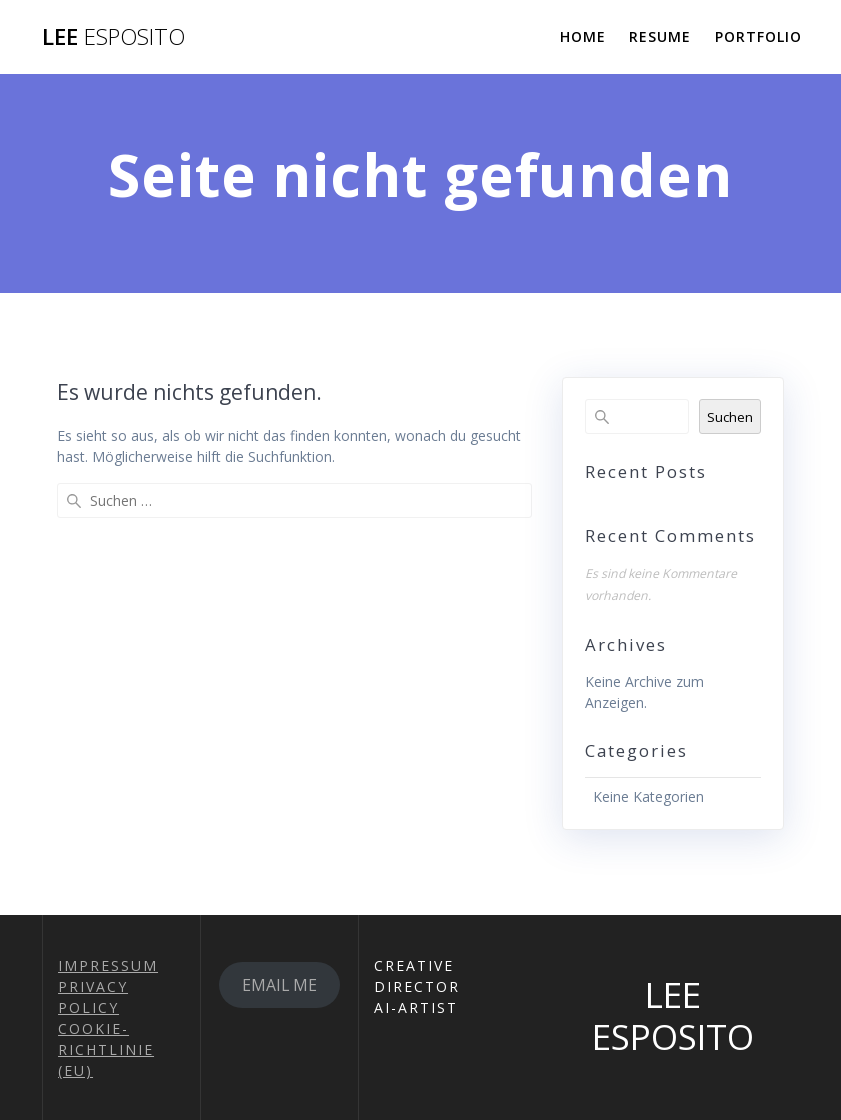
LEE (113, 37)
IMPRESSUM (108, 965)
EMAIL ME (279, 985)
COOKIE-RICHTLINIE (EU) (106, 1049)
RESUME (660, 36)
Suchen (730, 417)
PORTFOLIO (758, 36)
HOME (583, 36)
